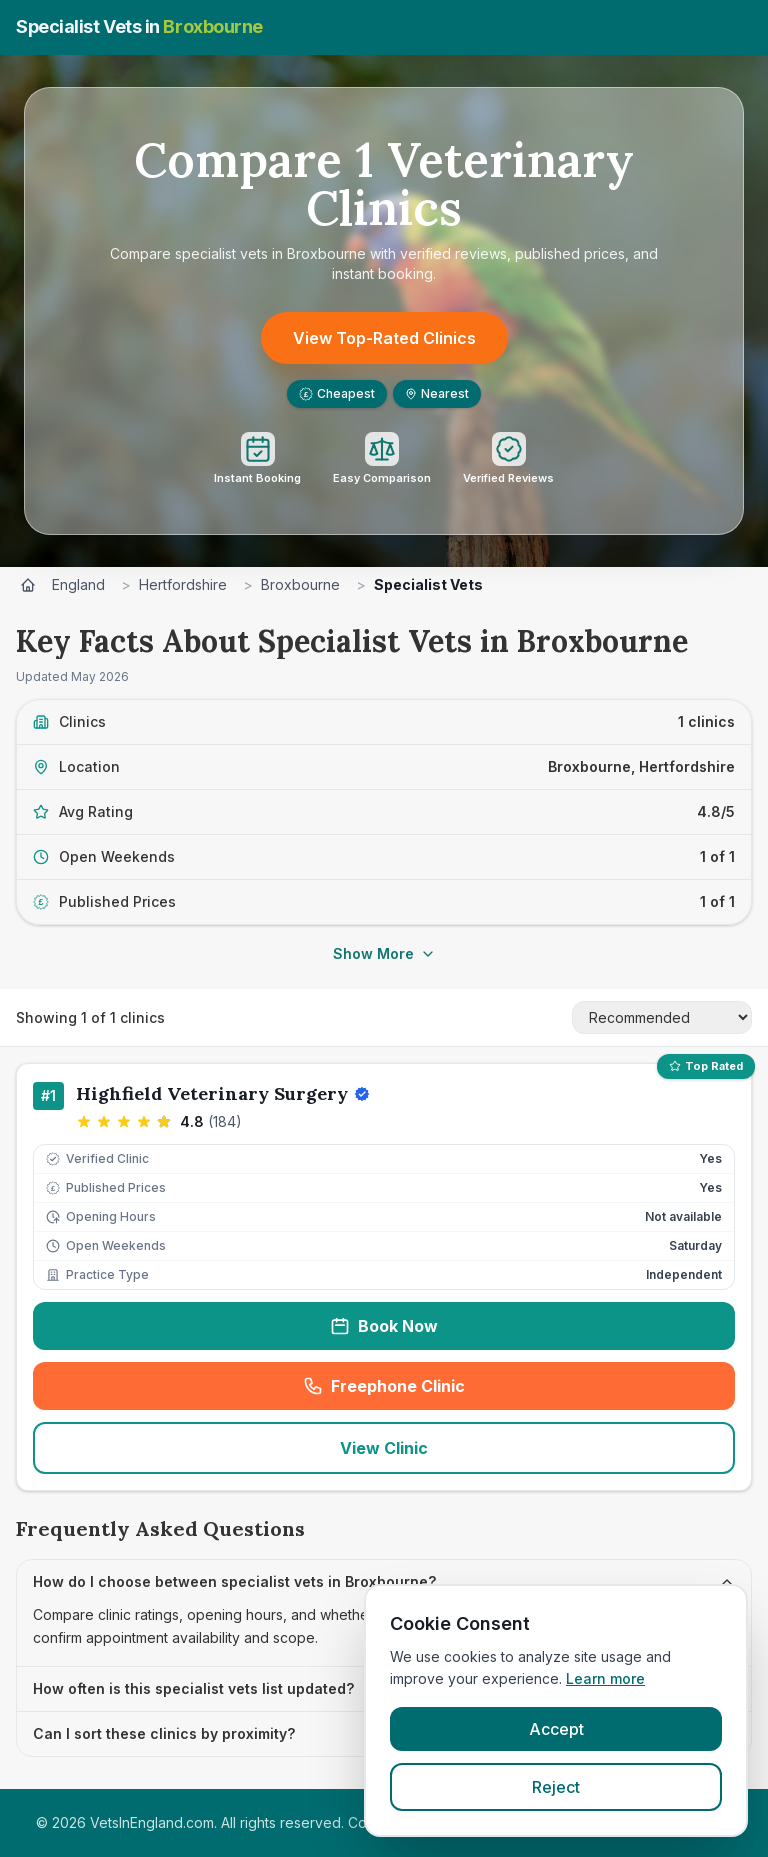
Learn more (605, 1678)
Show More (384, 953)
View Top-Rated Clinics (384, 338)
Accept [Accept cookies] (556, 1729)
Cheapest (337, 393)
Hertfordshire (183, 584)
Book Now (384, 1326)
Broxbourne (300, 584)
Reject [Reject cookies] (556, 1787)
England (78, 584)
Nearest (437, 393)
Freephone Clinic (449, 1392)
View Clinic (384, 1448)
